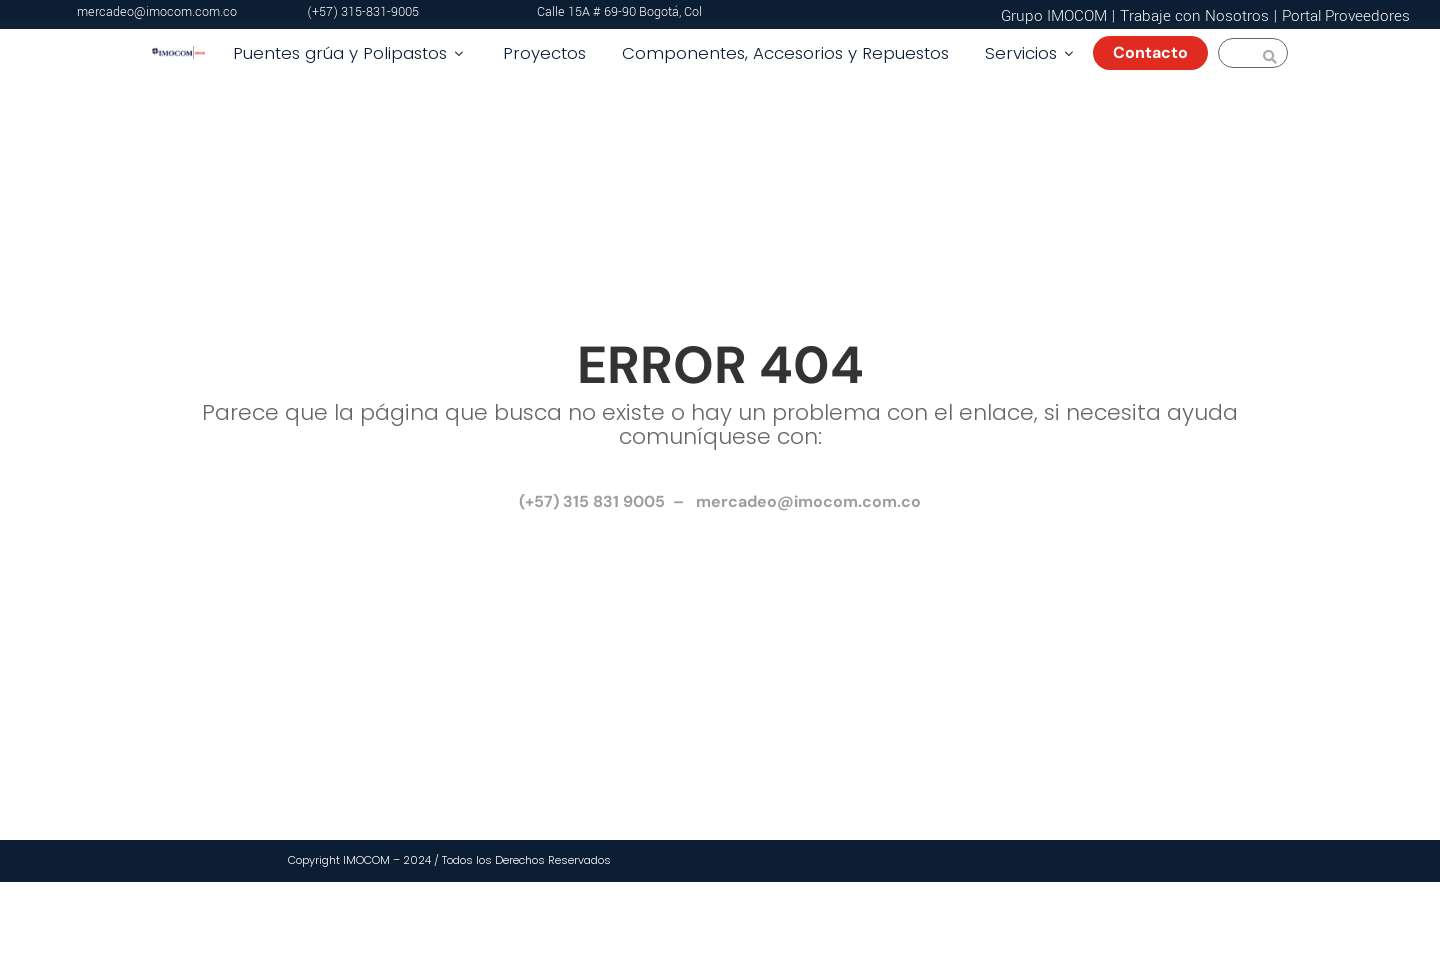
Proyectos (544, 53)
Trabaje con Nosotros (1194, 16)
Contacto (1158, 52)
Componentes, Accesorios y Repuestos (785, 53)
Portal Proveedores (1346, 16)
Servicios (1031, 53)
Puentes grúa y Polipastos (350, 53)
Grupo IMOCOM (1054, 16)
